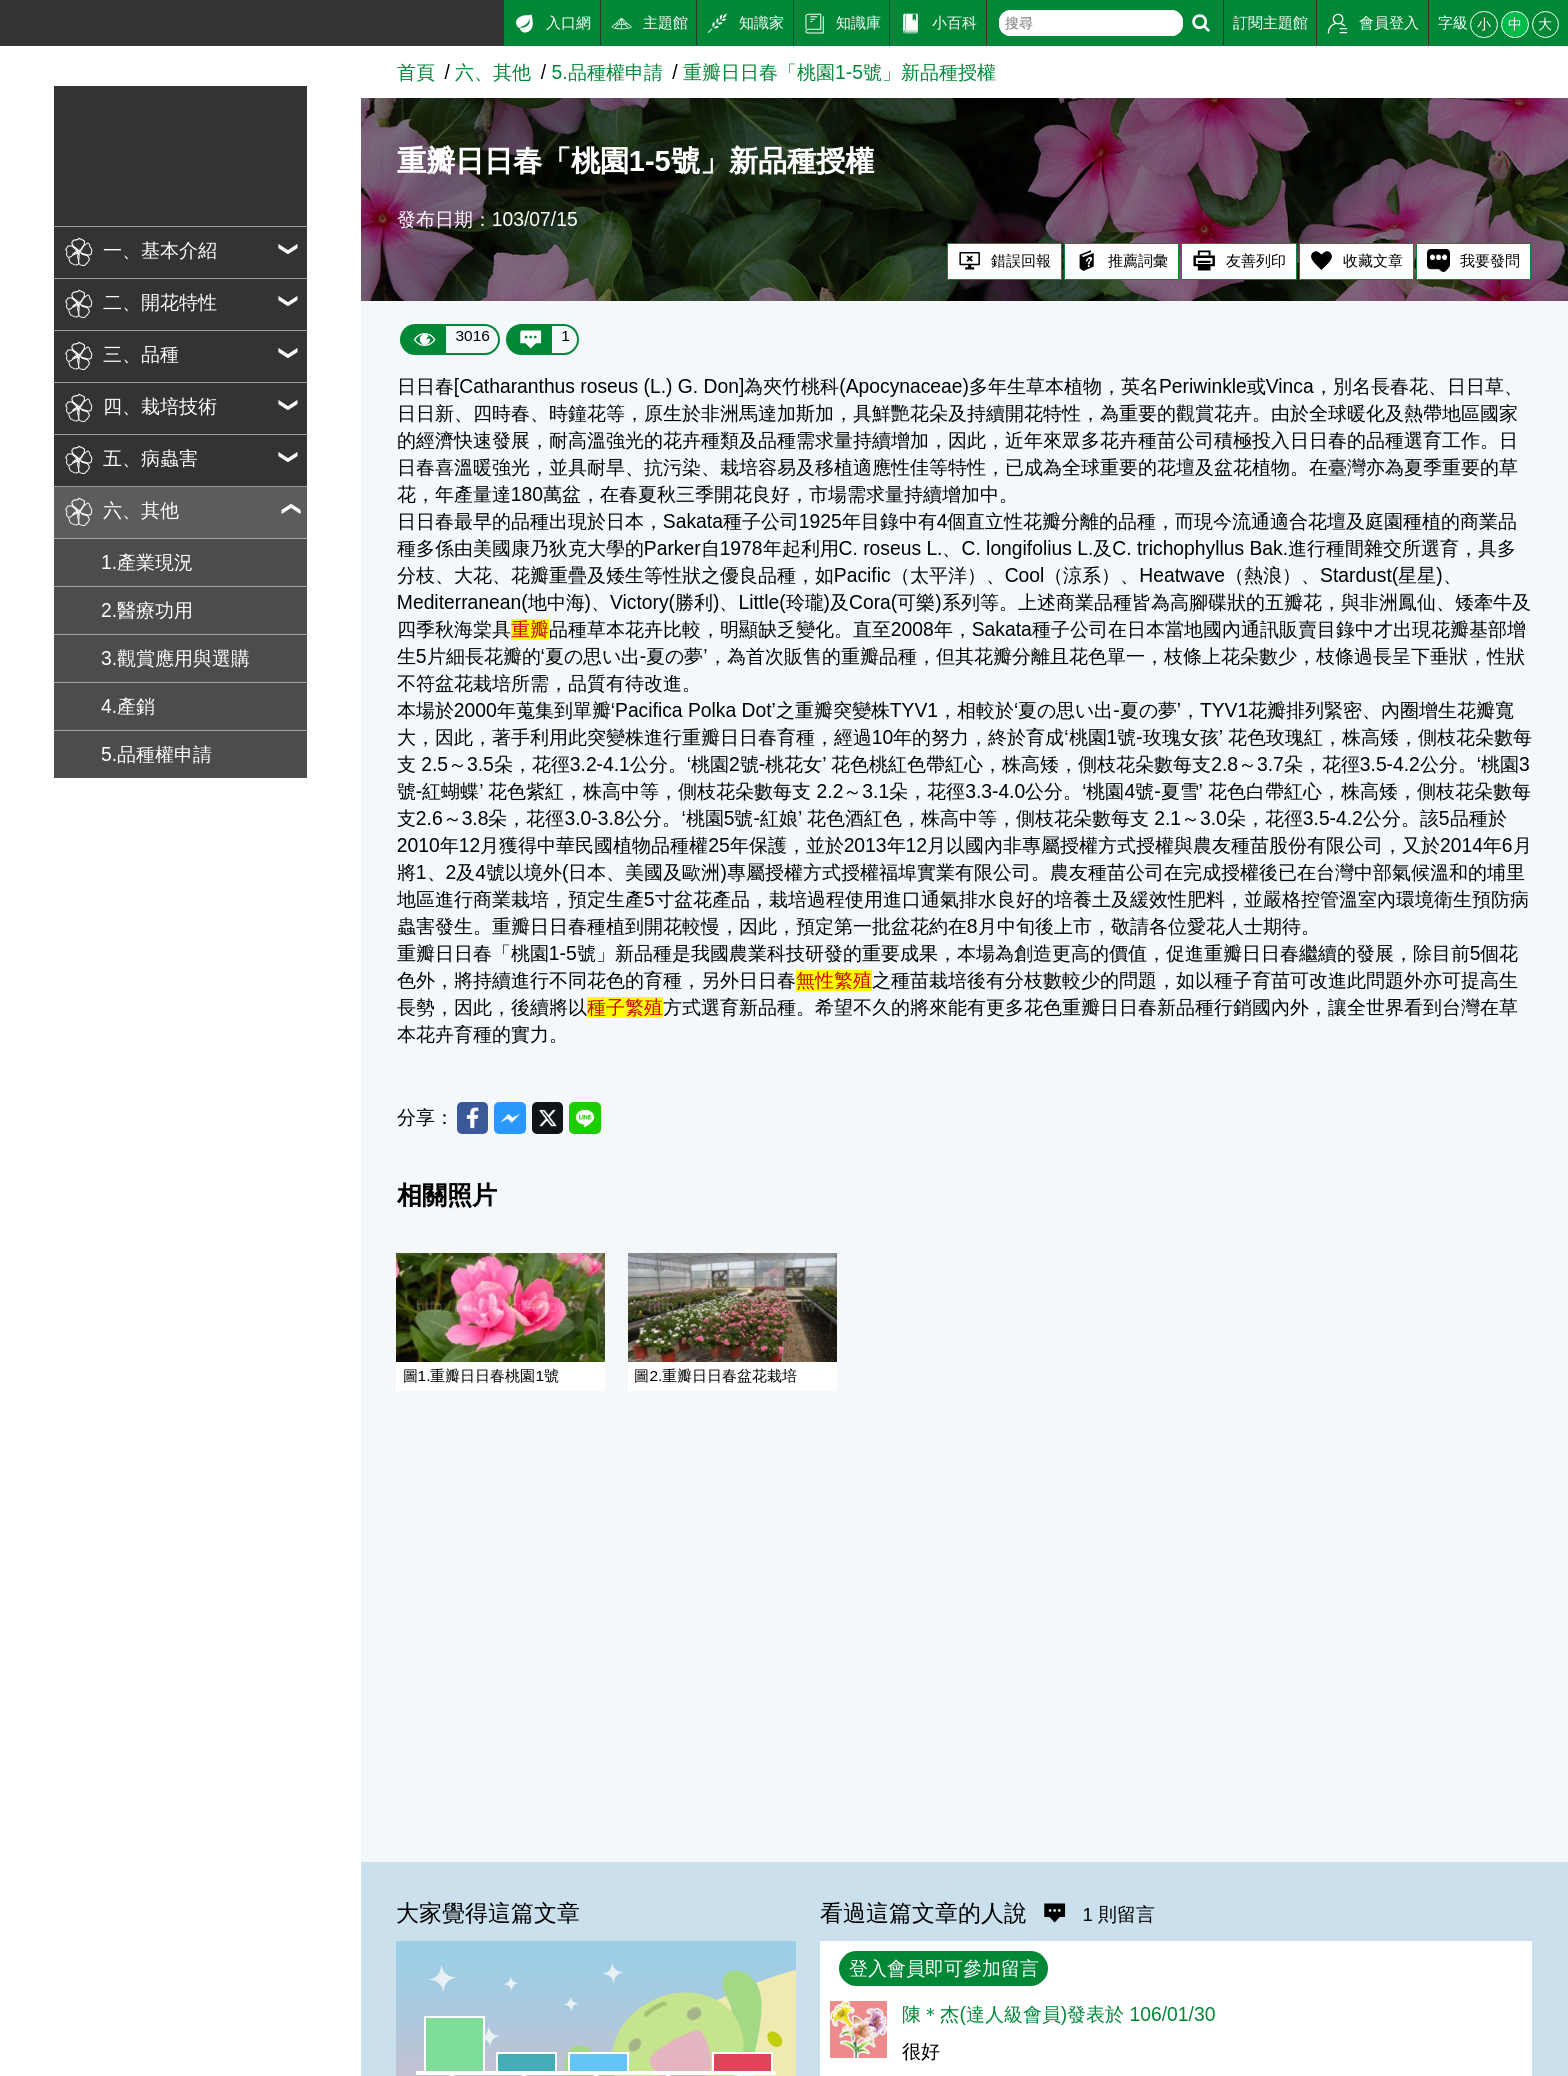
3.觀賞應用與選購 (175, 658)
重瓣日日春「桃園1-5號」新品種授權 (839, 72)
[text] (1090, 23)
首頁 (416, 72)
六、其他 (493, 72)
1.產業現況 (147, 562)
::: (8, 18)
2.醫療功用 (147, 610)
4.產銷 (128, 706)
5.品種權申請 (156, 754)
